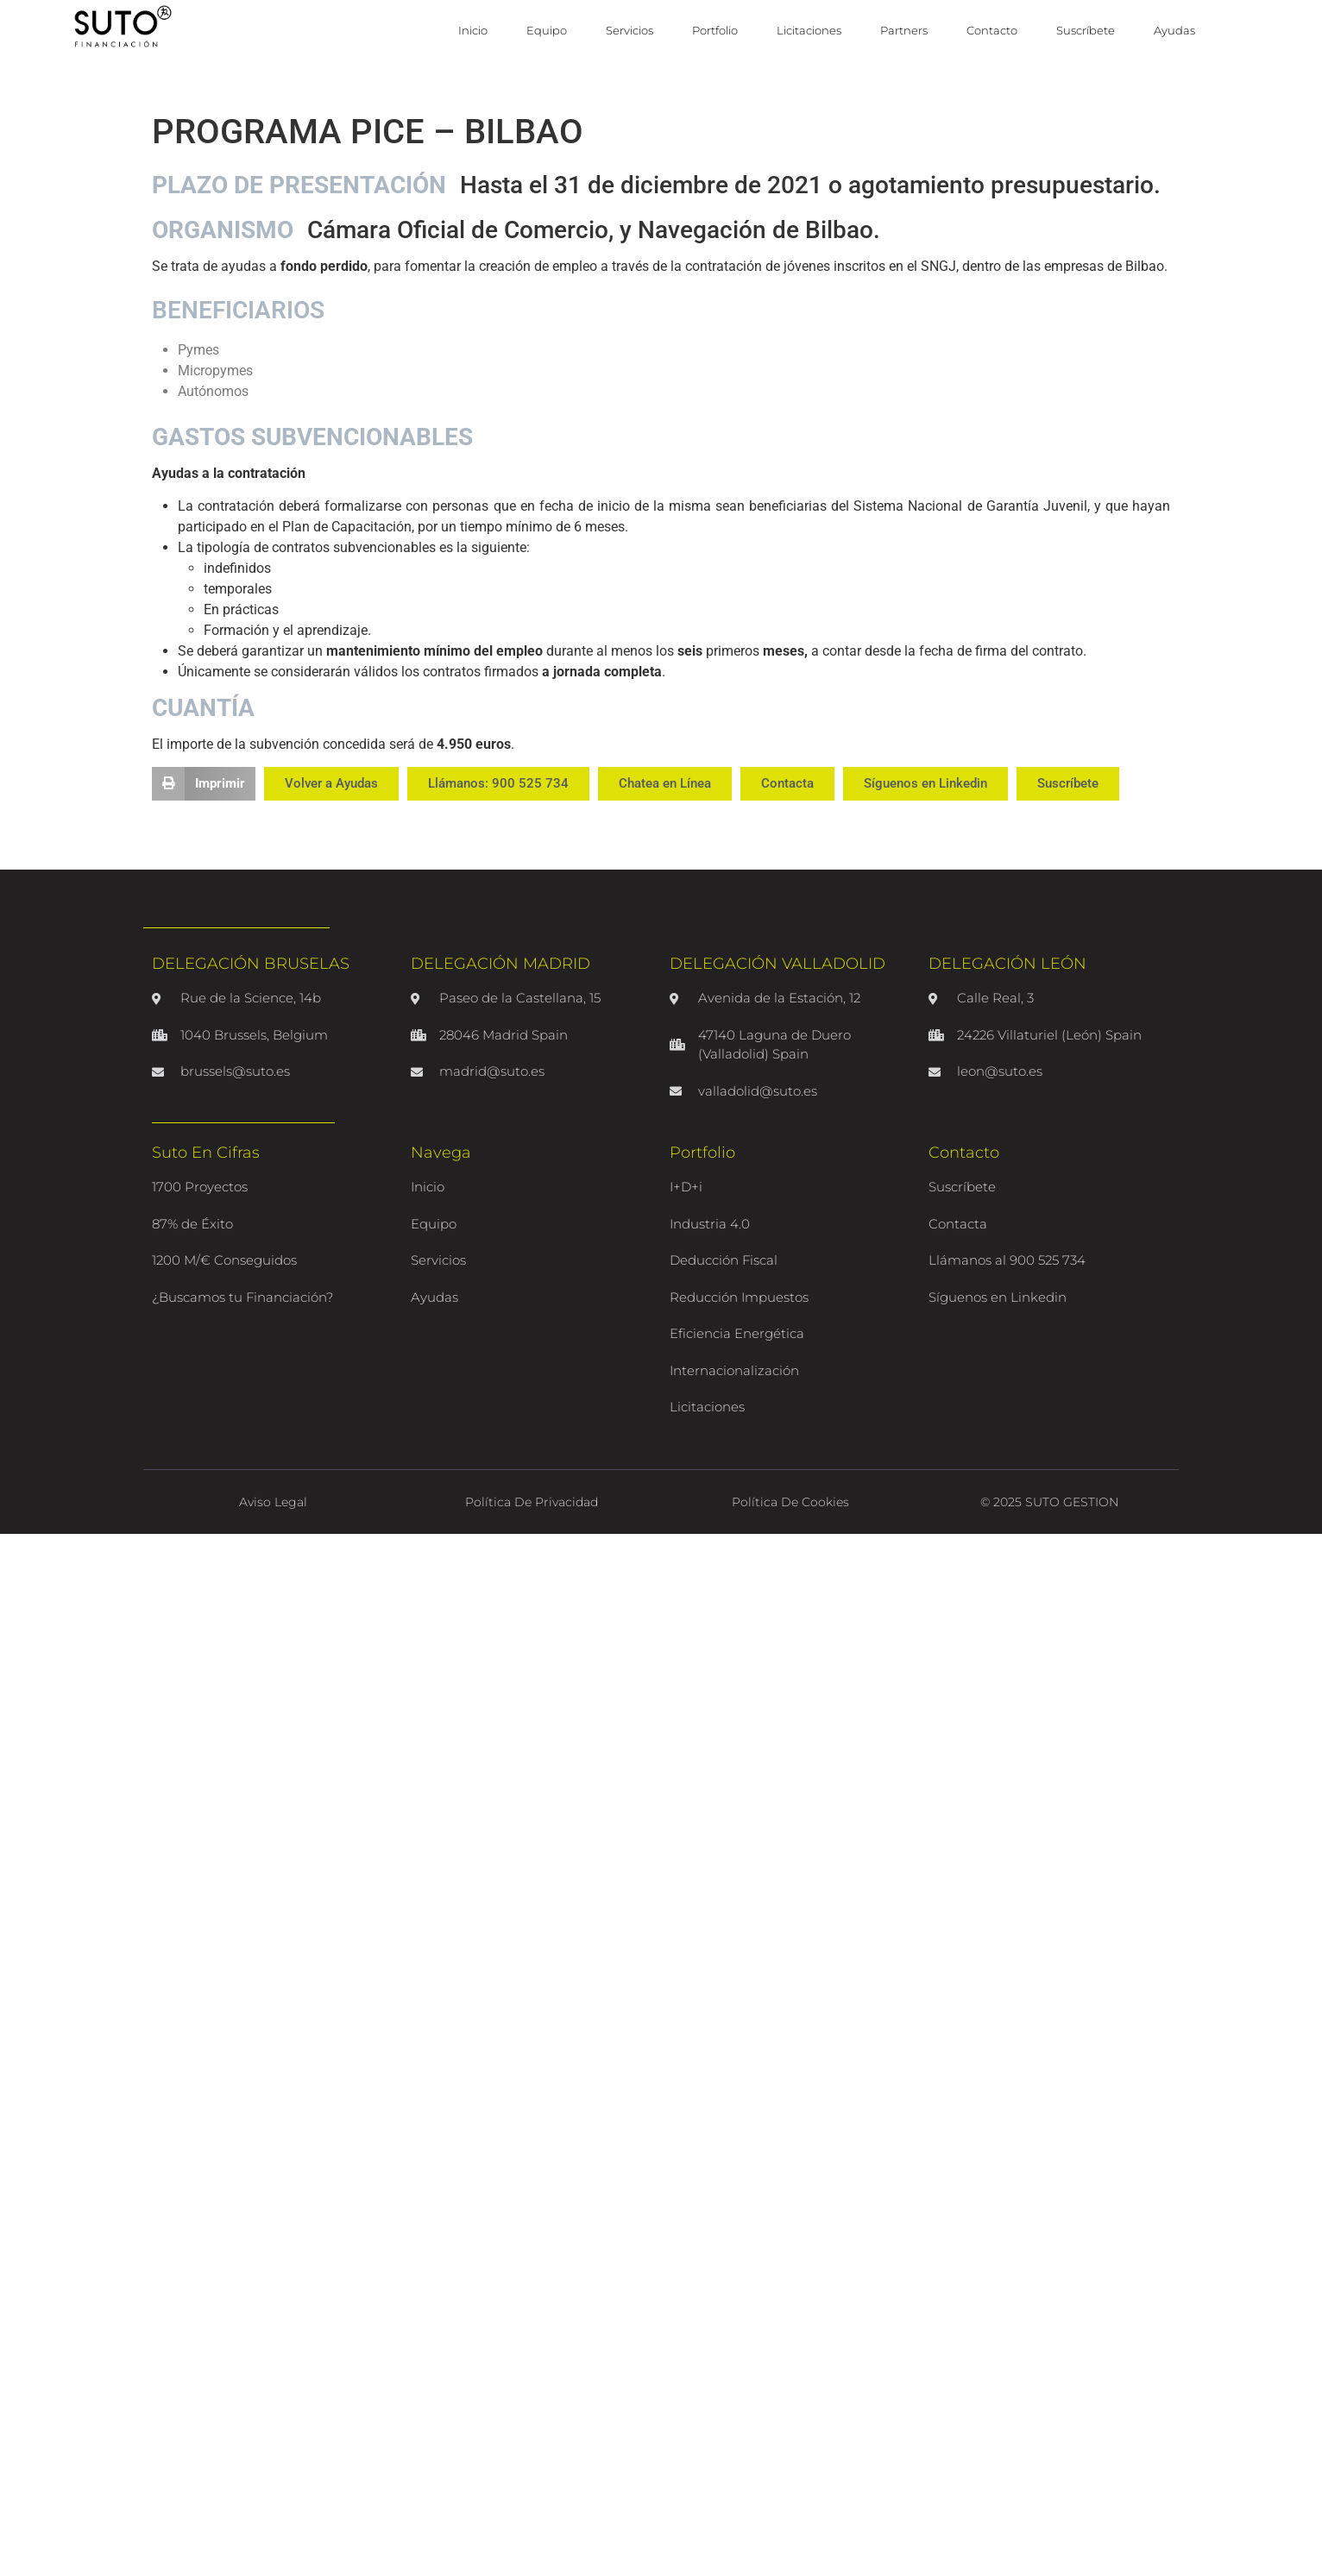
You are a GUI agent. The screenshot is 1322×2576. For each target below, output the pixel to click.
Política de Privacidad (531, 1502)
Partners (904, 30)
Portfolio (715, 30)
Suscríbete (1085, 30)
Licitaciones (809, 30)
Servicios (629, 30)
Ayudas (1174, 30)
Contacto (991, 30)
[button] (203, 783)
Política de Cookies (790, 1502)
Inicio (473, 30)
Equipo (546, 30)
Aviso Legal (273, 1502)
